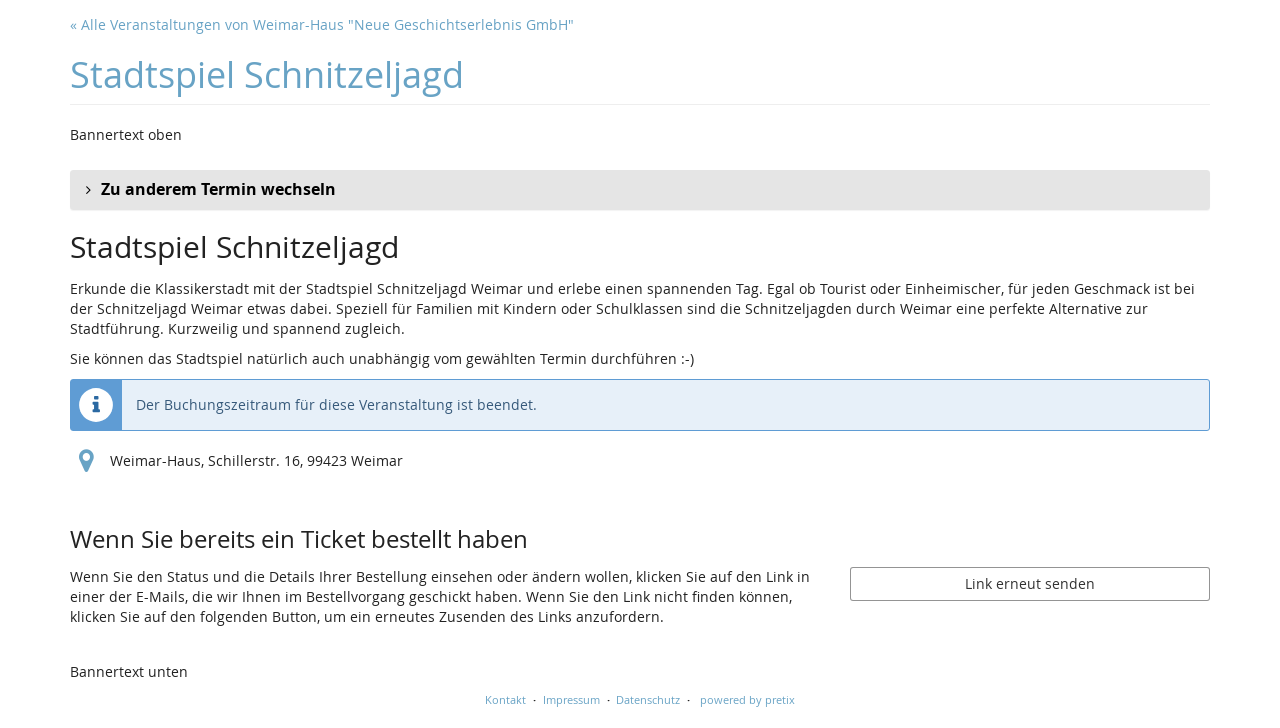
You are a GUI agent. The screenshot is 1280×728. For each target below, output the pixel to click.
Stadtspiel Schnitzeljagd (267, 74)
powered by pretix (747, 699)
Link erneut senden (1030, 583)
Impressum (571, 699)
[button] (640, 190)
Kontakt (505, 699)
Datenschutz (648, 699)
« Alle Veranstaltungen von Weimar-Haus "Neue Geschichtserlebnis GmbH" (322, 24)
